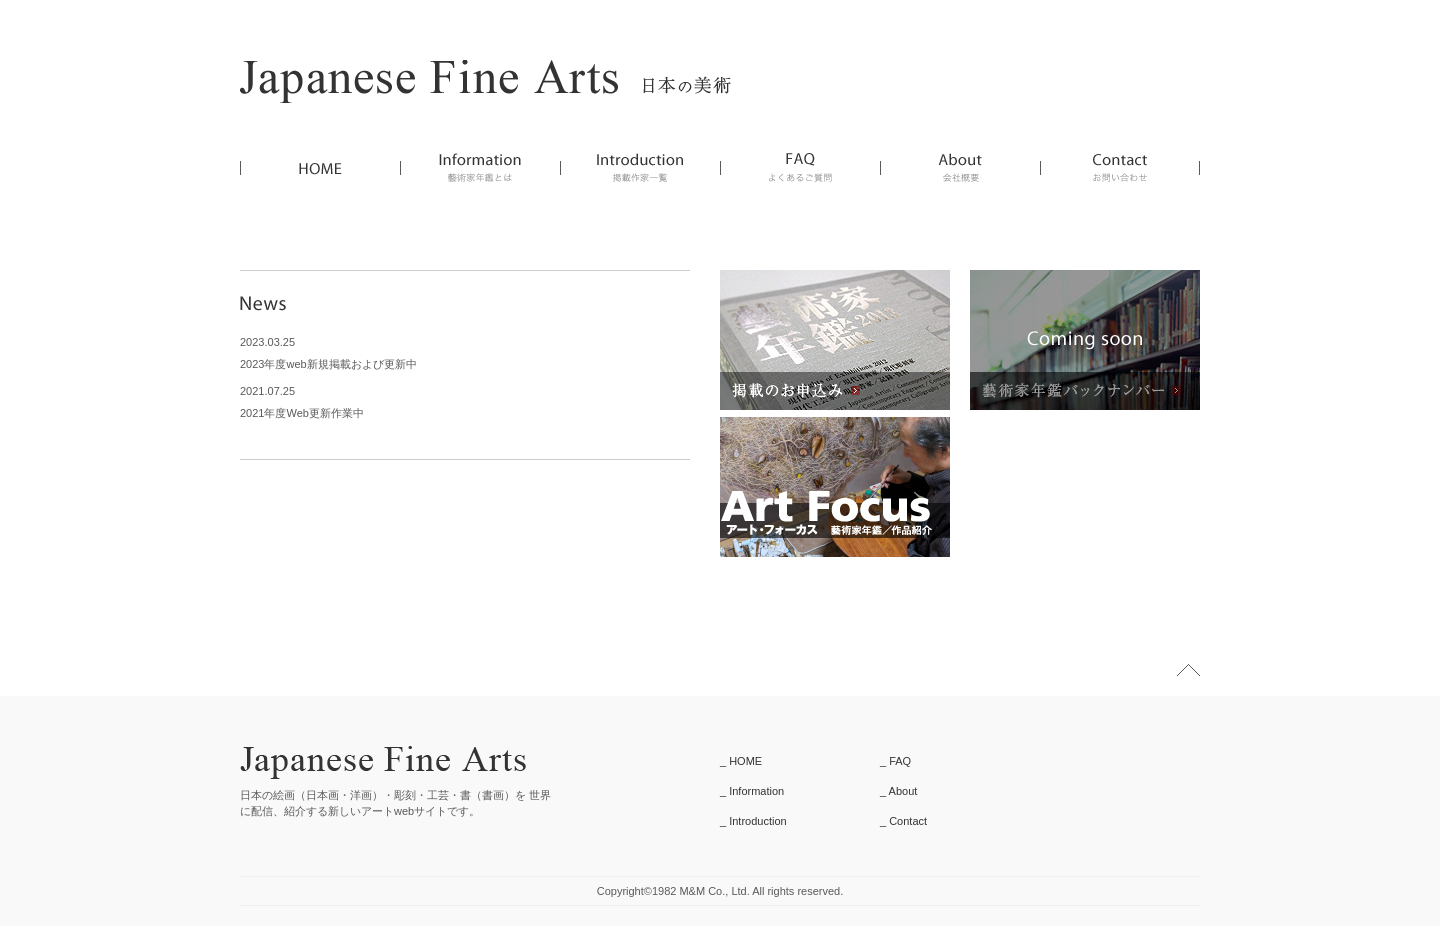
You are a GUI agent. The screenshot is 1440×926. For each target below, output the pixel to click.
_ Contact (903, 821)
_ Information (752, 791)
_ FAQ (895, 761)
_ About (898, 791)
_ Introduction (753, 821)
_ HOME (741, 761)
